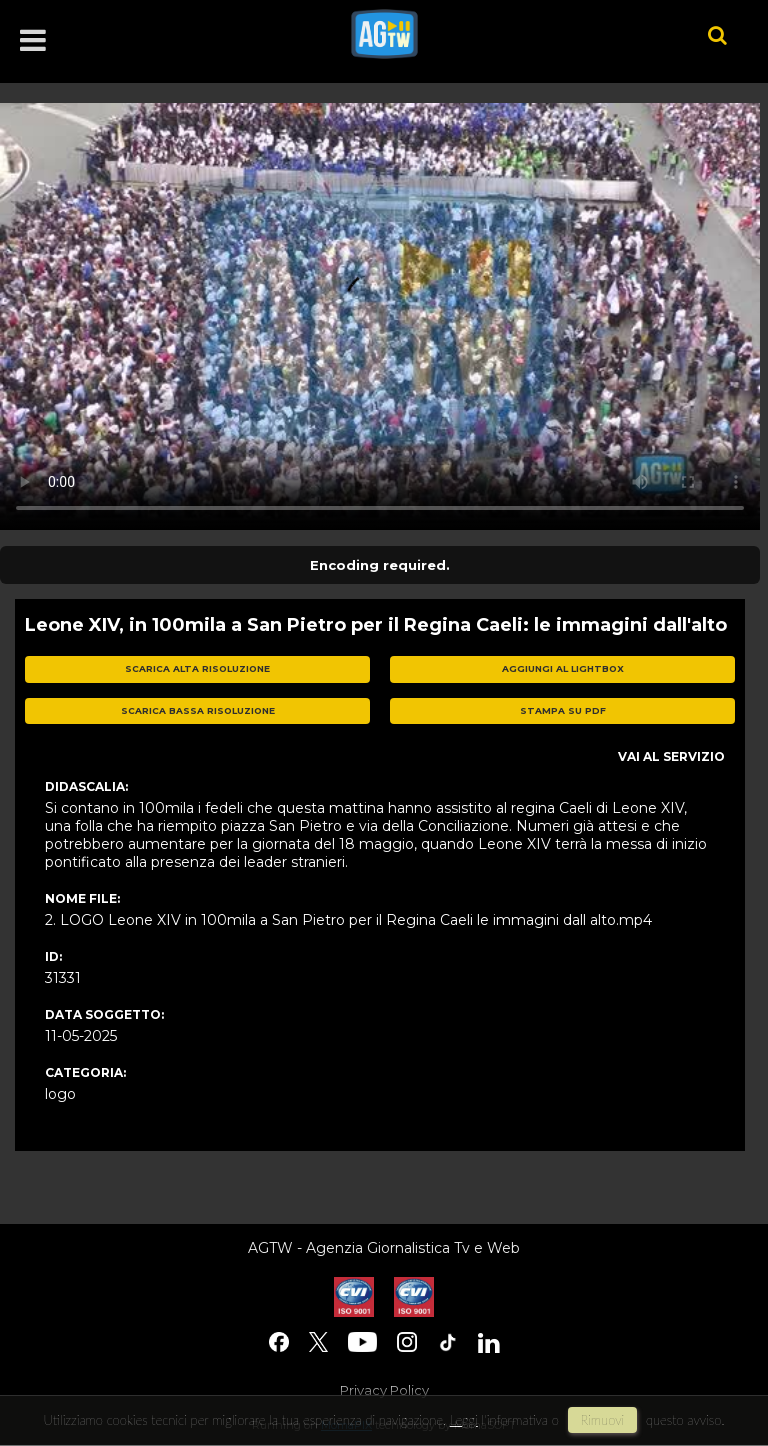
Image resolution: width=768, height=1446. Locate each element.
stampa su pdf (563, 710)
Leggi (464, 1420)
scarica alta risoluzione (197, 668)
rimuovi (603, 1420)
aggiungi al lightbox (563, 668)
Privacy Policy (384, 1390)
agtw (499, 34)
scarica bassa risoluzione (198, 710)
